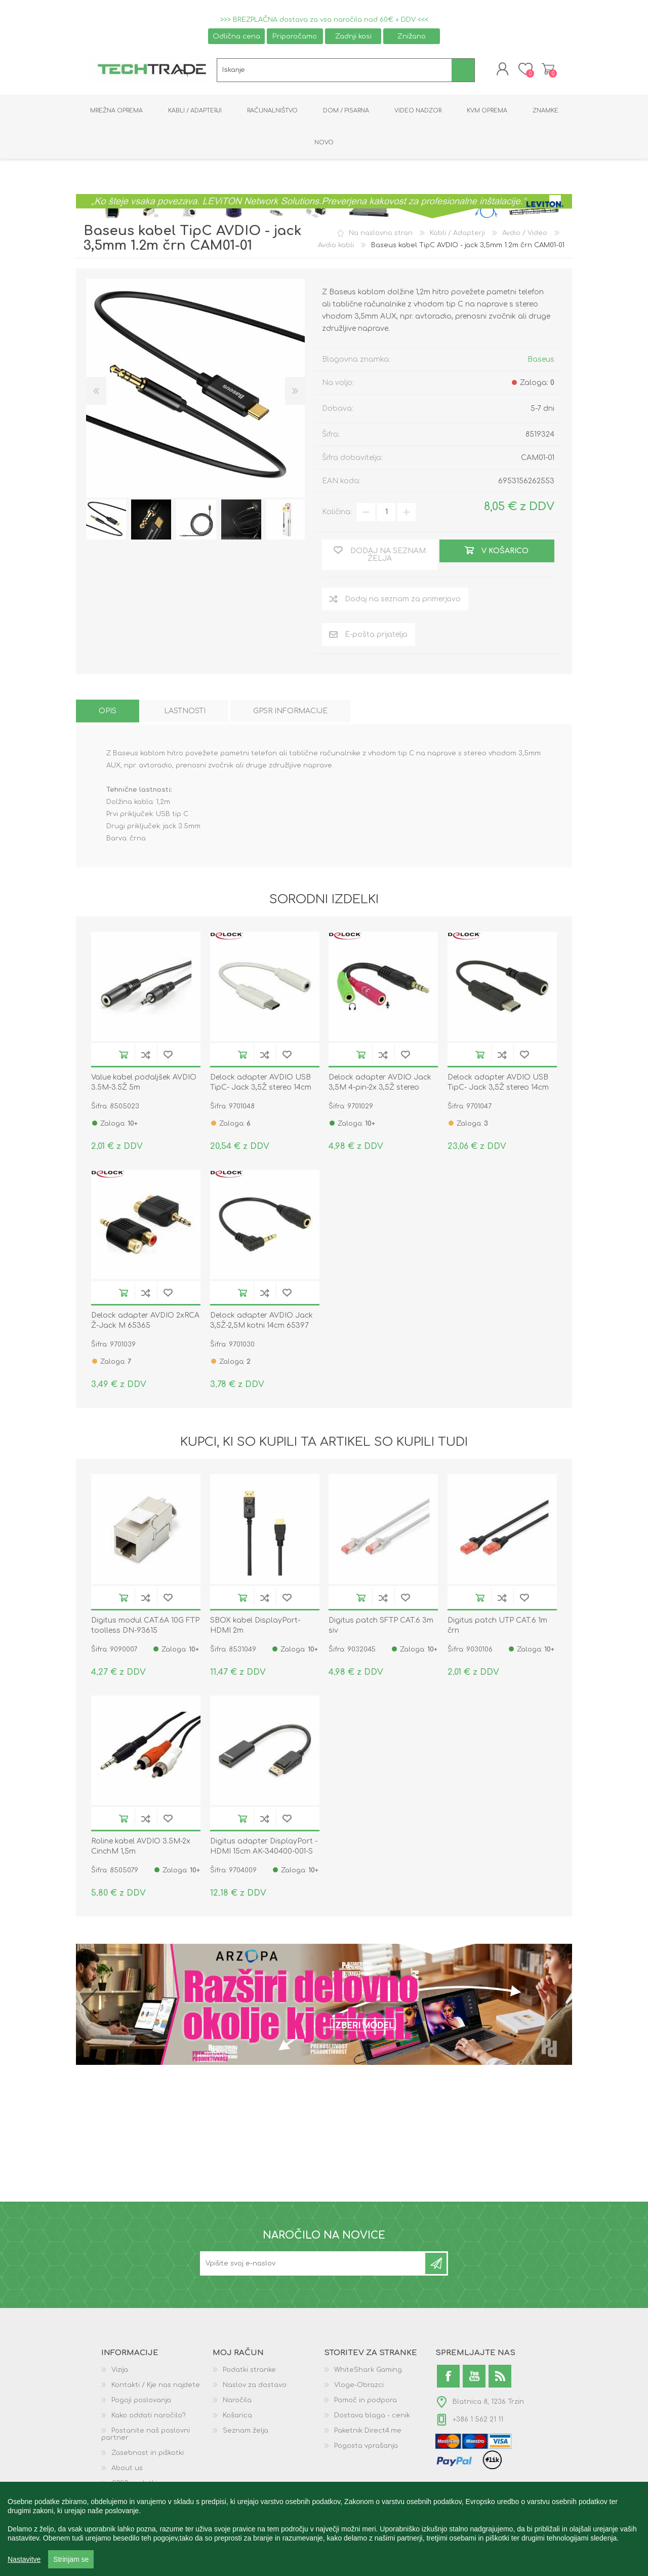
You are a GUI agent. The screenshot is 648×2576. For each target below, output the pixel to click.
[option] (106, 519)
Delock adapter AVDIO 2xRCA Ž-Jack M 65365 (145, 1320)
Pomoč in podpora (365, 2400)
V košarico (123, 1054)
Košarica (548, 69)
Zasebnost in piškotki (147, 2452)
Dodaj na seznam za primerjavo (146, 1054)
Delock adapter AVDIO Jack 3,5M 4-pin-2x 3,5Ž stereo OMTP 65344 (380, 1087)
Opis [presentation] (107, 711)
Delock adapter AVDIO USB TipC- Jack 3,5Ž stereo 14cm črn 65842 (498, 1087)
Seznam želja (245, 2430)
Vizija (119, 2369)
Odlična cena (236, 36)
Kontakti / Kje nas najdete (155, 2385)
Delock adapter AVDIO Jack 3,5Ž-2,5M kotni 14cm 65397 (261, 1320)
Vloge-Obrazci (359, 2385)
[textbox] (334, 70)
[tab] (107, 711)
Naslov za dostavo (255, 2385)
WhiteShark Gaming (368, 2369)
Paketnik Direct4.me (367, 2430)
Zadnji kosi (353, 36)
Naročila (237, 2400)
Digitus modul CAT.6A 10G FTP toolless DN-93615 (145, 1625)
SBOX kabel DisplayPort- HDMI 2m (255, 1625)
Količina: (337, 512)
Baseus (541, 359)
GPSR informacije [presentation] (290, 711)
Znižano (411, 36)
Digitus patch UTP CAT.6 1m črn (497, 1625)
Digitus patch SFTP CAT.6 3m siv (381, 1625)
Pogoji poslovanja (141, 2400)
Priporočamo (294, 36)
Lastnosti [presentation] (185, 711)
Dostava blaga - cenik (372, 2415)
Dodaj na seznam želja (168, 1054)
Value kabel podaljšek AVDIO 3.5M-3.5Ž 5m (143, 1082)
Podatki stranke (249, 2369)
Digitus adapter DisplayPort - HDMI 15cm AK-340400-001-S (263, 1846)
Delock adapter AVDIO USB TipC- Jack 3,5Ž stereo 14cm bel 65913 (260, 1087)
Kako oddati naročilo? (148, 2415)
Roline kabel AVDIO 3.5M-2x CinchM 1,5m (140, 1846)
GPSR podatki (134, 2483)
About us (127, 2468)
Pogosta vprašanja (366, 2445)
